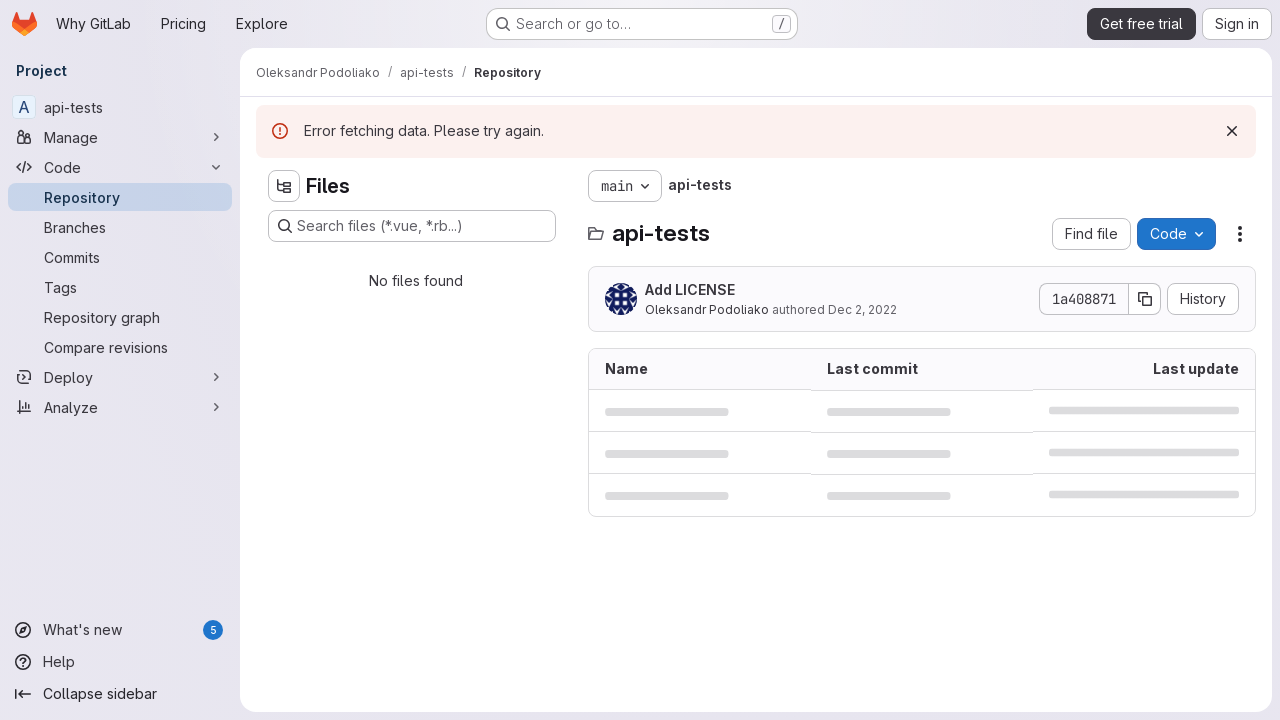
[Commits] (120, 257)
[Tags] (120, 287)
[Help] (120, 662)
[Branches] (120, 227)
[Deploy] (120, 377)
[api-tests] (120, 107)
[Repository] (120, 197)
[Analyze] (120, 407)
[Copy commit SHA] (1145, 299)
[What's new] (120, 630)
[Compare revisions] (120, 347)
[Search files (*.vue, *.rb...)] (412, 226)
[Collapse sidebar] (120, 694)
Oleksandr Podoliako (707, 309)
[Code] (120, 167)
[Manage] (120, 137)
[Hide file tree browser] (284, 186)
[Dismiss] (1232, 131)
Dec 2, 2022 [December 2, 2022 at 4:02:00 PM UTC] (862, 309)
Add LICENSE (690, 289)
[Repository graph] (120, 317)
